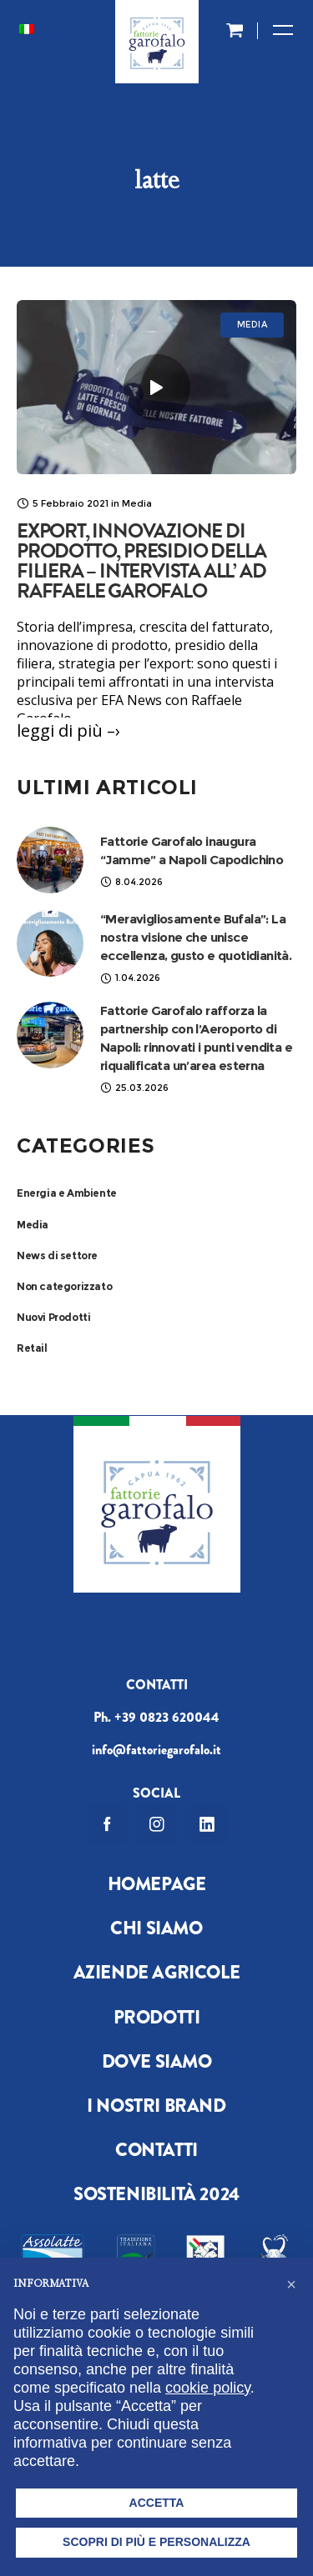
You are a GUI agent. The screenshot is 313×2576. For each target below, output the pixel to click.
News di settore (57, 1255)
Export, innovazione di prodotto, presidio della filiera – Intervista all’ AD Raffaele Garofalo (141, 561)
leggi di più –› (68, 730)
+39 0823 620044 (167, 1717)
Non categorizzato (64, 1286)
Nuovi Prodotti (53, 1317)
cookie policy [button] (207, 2387)
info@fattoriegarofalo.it (156, 1749)
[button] (291, 2284)
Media (32, 1224)
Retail (32, 1348)
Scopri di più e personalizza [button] (156, 2541)
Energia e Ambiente (67, 1193)
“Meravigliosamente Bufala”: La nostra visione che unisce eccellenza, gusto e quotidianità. (195, 937)
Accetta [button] (156, 2502)
